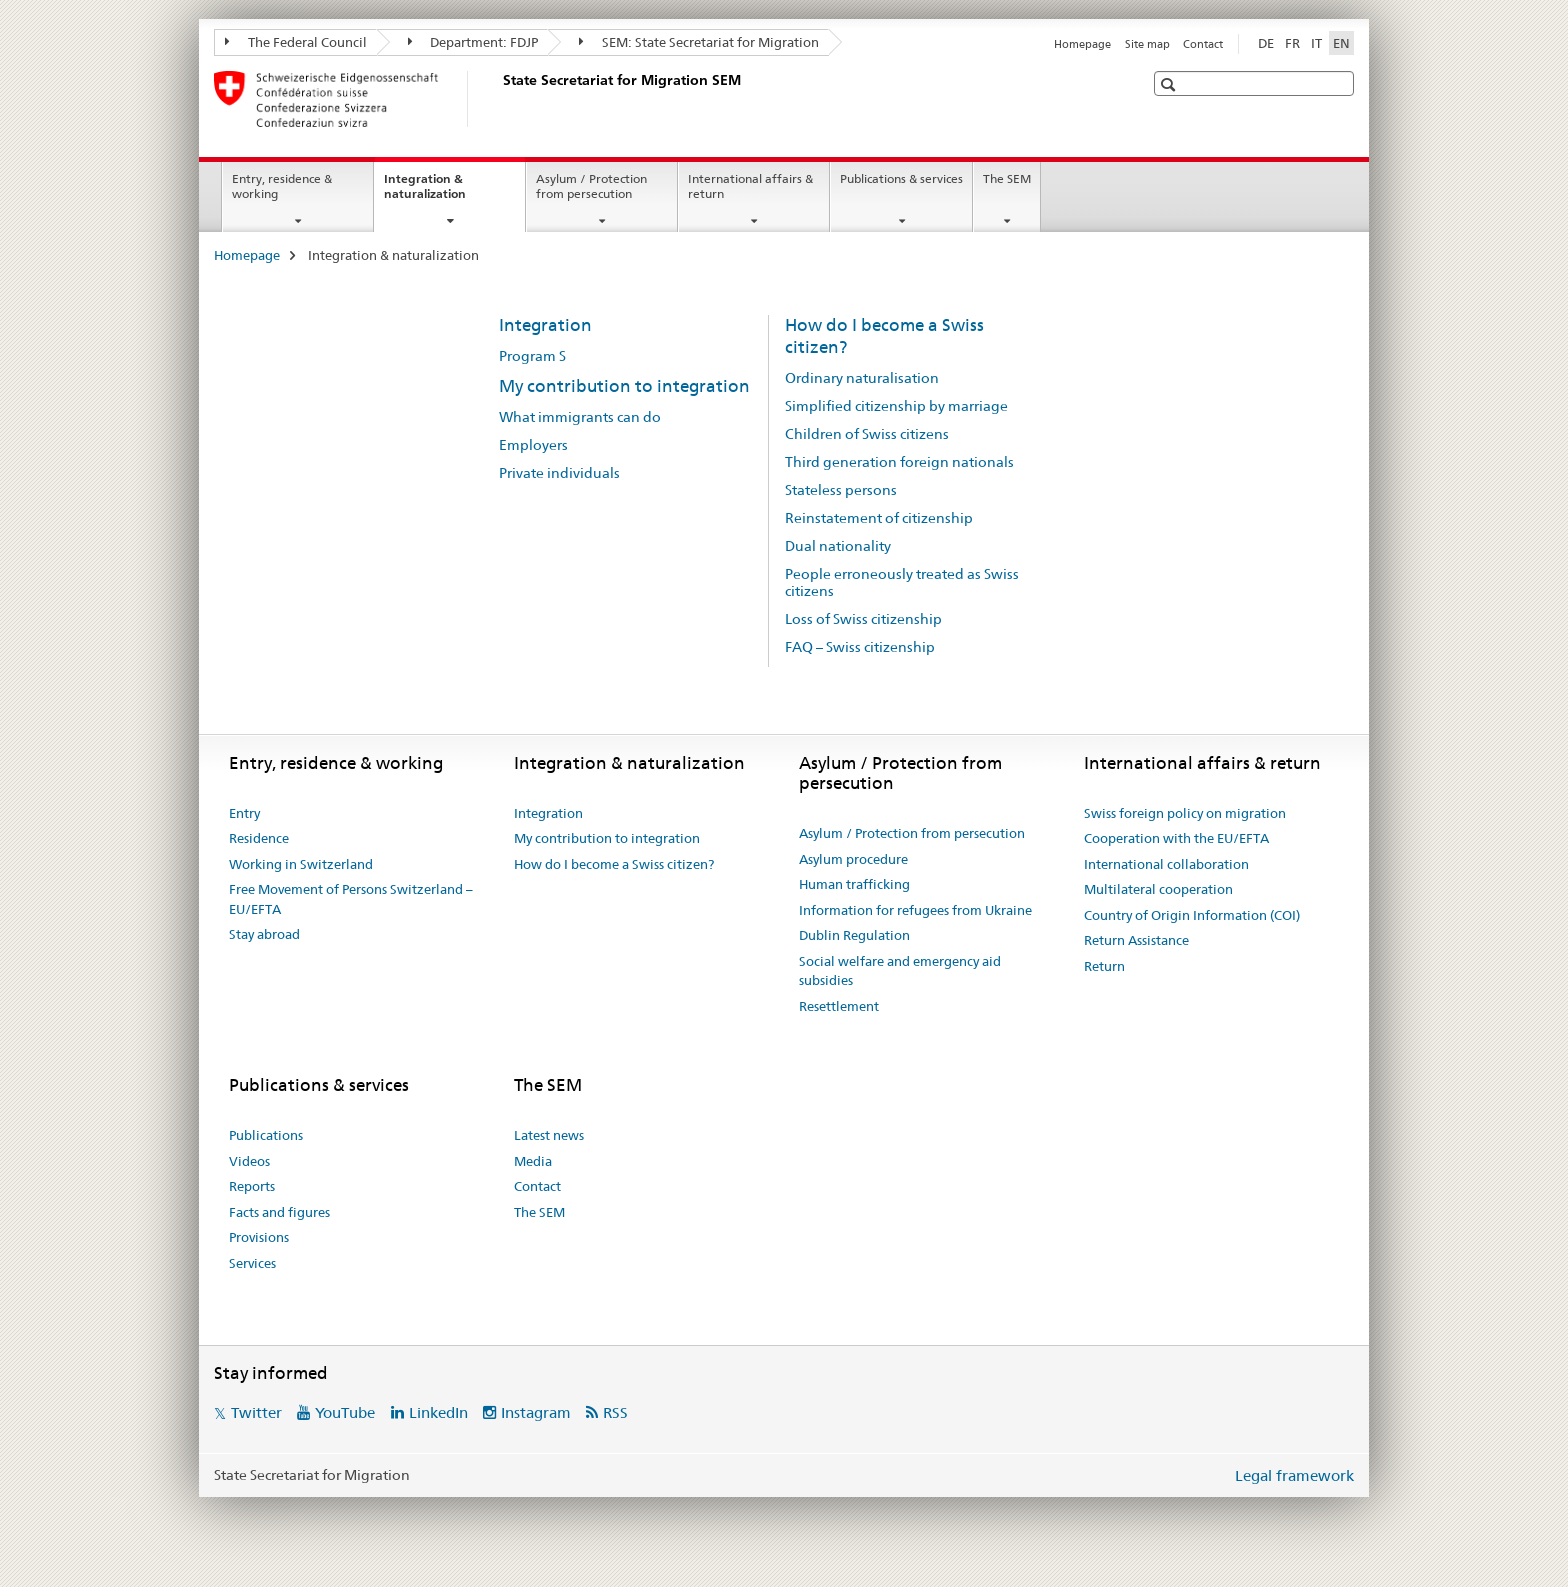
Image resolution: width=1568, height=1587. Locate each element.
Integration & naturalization (446, 193)
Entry (244, 813)
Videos (249, 1161)
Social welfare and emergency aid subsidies (900, 971)
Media (533, 1161)
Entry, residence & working (282, 186)
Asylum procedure (853, 859)
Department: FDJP (473, 42)
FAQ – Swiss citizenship (860, 647)
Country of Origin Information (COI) (1192, 915)
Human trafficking (854, 884)
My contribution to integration (624, 386)
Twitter (256, 1412)
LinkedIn (438, 1412)
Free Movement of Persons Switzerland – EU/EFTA (351, 899)
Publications (266, 1135)
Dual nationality (838, 546)
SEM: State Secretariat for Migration (699, 42)
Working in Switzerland (301, 864)
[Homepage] (499, 99)
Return (1104, 966)
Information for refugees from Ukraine (915, 910)
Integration (545, 325)
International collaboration (1166, 864)
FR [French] (1292, 43)
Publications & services (901, 178)
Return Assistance (1136, 940)
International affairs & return (750, 186)
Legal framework (1294, 1475)
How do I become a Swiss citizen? (614, 864)
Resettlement (839, 1006)
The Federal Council (296, 42)
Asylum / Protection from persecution (591, 186)
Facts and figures (279, 1212)
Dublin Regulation (854, 935)
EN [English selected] (1341, 43)
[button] (1170, 84)
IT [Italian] (1316, 43)
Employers (533, 445)
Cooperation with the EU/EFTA (1176, 838)
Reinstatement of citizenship (879, 518)
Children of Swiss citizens (867, 434)
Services (252, 1263)
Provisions (259, 1237)
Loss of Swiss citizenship (863, 619)
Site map (1147, 44)
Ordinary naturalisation (862, 378)
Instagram (536, 1412)
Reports (252, 1186)
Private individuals (559, 473)
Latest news (549, 1135)
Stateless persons (841, 490)
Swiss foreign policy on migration (1185, 813)
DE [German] (1266, 43)
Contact (1203, 44)
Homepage (1082, 44)
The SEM (1007, 178)
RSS (615, 1412)
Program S (532, 356)
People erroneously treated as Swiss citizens (902, 582)
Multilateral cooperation (1158, 889)
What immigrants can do (580, 417)
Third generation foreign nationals (899, 462)
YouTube (345, 1412)
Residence (259, 838)
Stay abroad (264, 934)
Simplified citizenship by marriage (896, 406)
